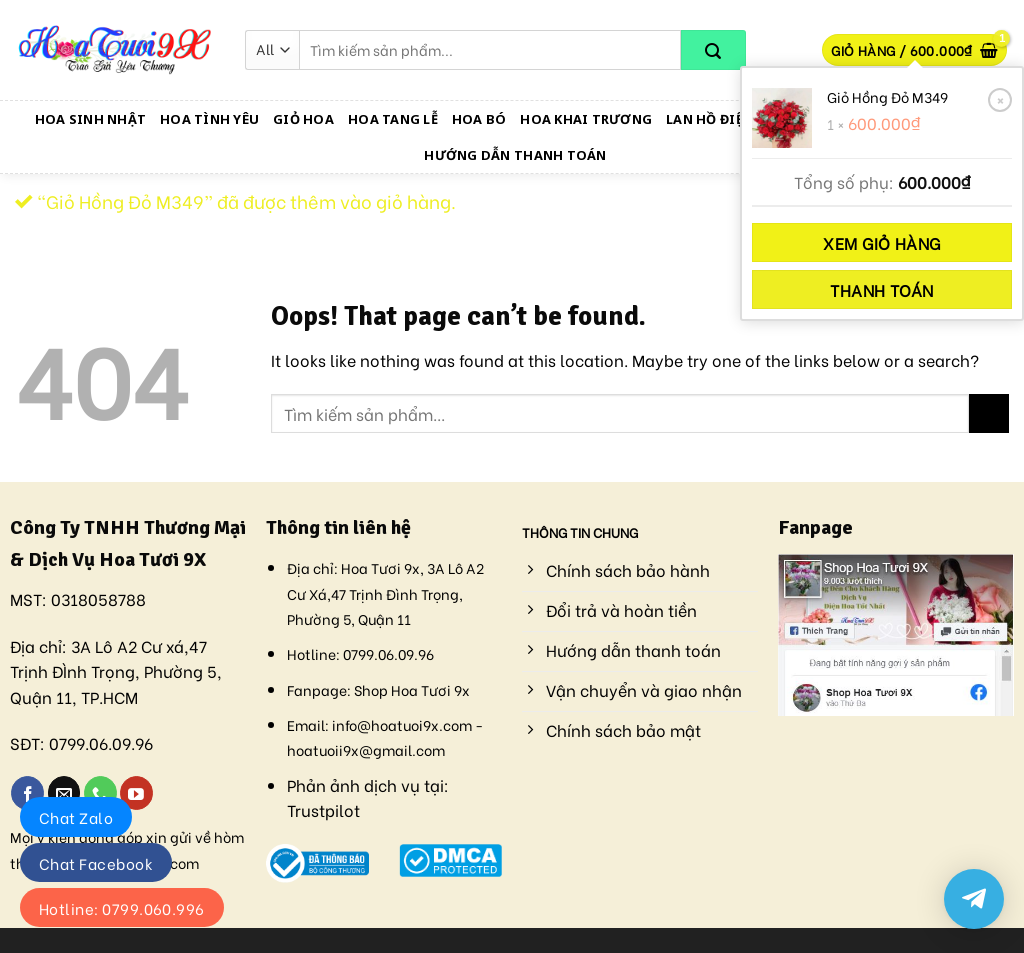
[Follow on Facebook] (27, 793)
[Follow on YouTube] (136, 793)
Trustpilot (323, 809)
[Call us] (100, 793)
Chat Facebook (96, 863)
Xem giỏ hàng (882, 242)
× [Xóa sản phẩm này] (1000, 99)
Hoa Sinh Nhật (90, 119)
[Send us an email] (64, 793)
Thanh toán (882, 289)
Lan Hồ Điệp (708, 119)
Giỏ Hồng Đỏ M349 (887, 97)
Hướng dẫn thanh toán (515, 155)
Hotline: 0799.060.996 (122, 908)
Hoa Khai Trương (586, 119)
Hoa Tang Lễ (393, 119)
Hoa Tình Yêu (209, 119)
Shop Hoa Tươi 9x (412, 689)
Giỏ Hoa (303, 119)
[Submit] (713, 50)
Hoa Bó (479, 119)
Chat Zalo (76, 817)
